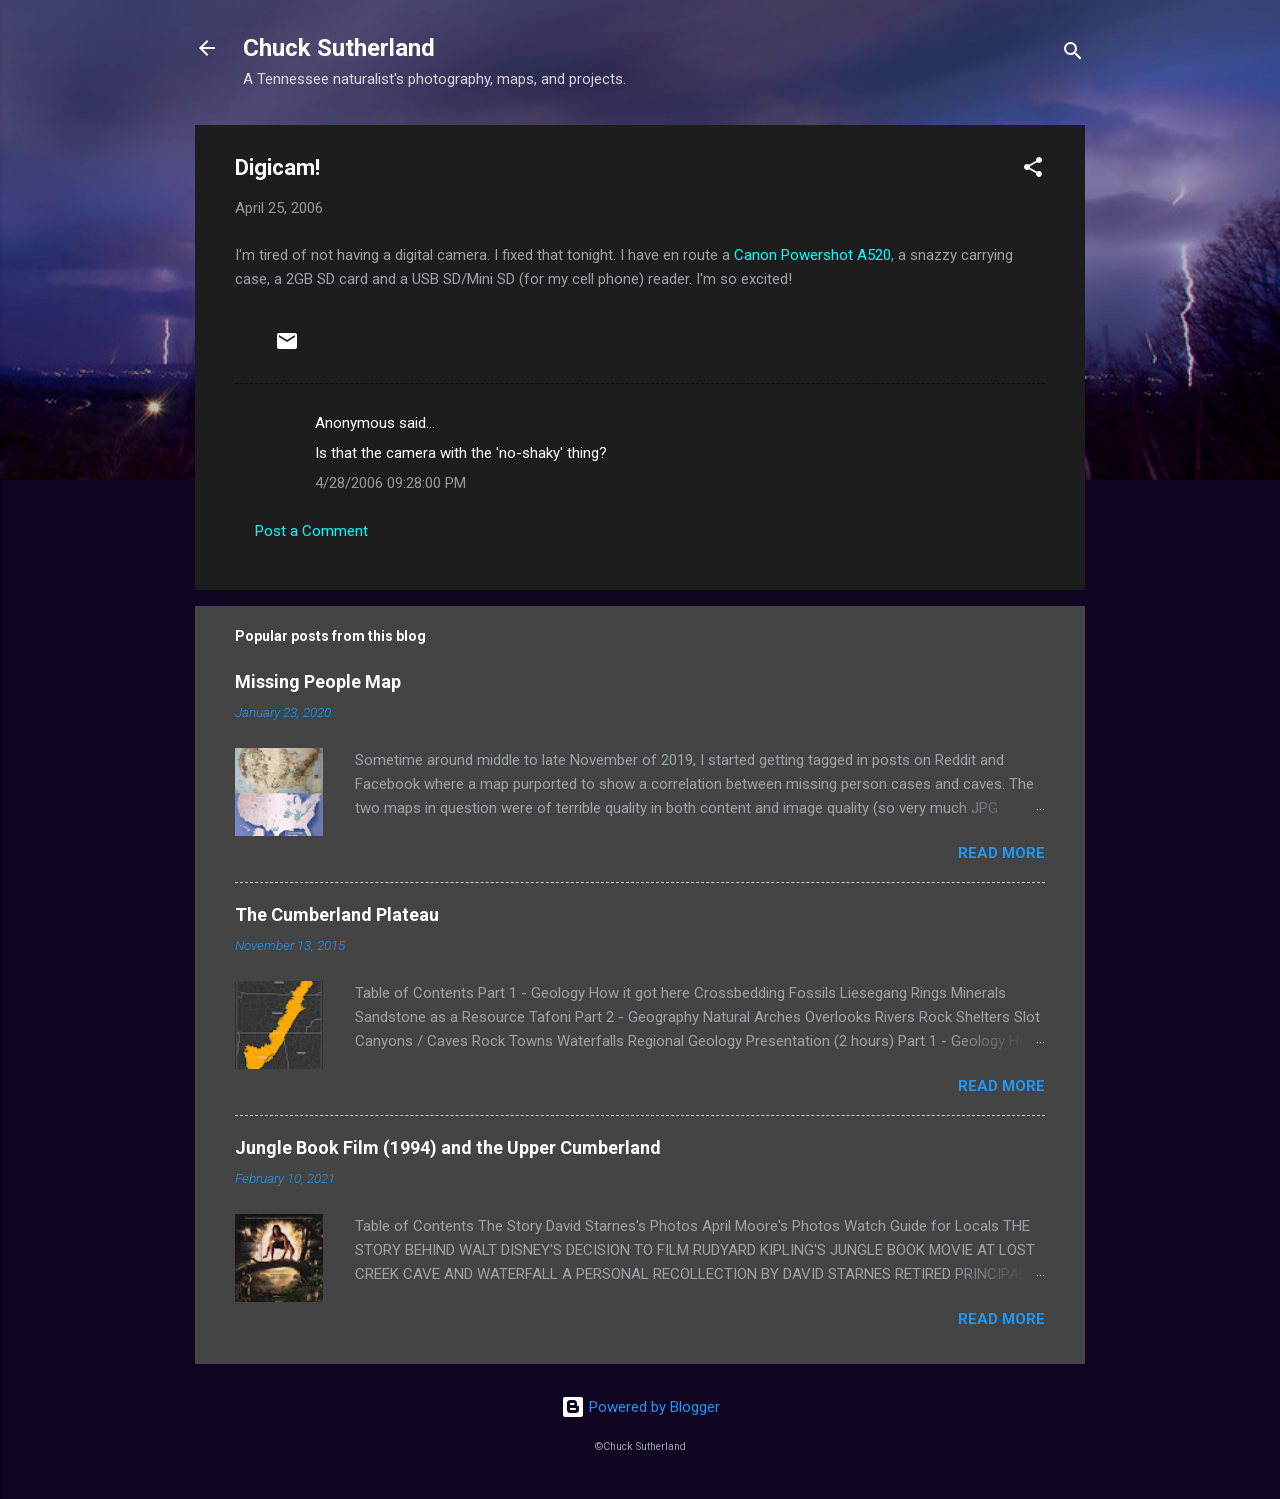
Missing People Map (318, 681)
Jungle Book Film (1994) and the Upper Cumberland (448, 1147)
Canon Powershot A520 (812, 255)
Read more (1001, 853)
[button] (1033, 170)
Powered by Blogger (640, 1407)
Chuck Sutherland (339, 48)
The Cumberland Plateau (337, 914)
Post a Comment (311, 531)
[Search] (1073, 54)
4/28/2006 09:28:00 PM (390, 483)
